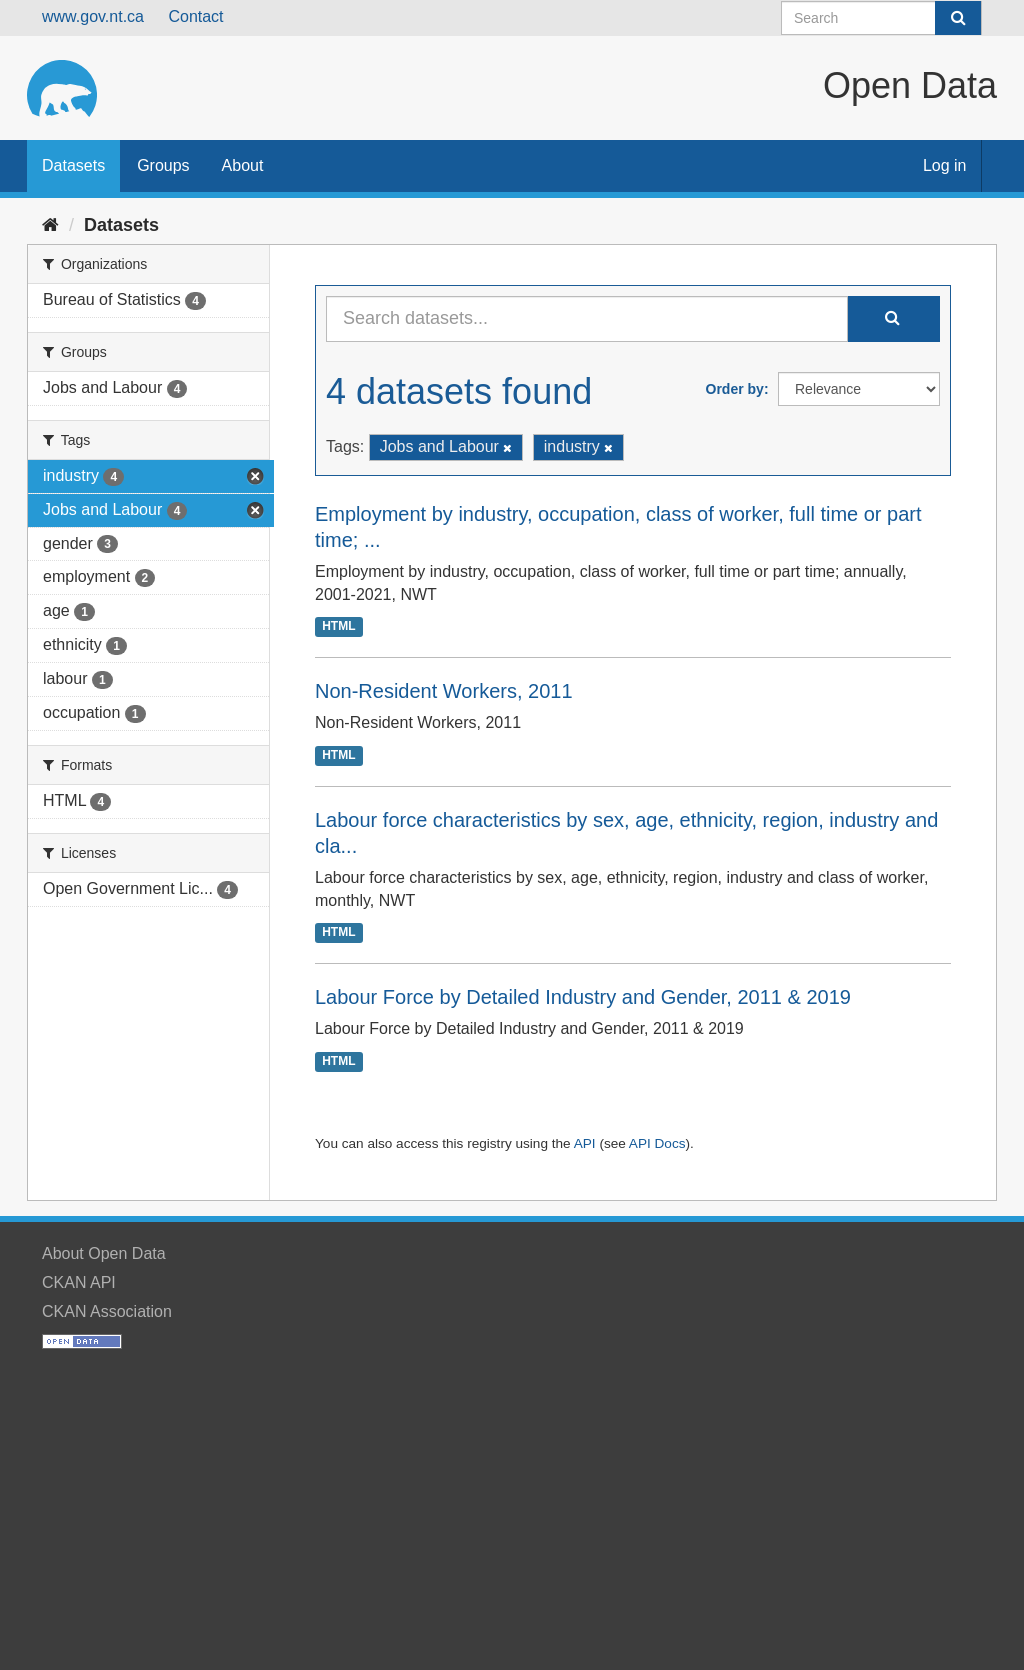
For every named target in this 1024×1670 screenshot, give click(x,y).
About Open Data (104, 1253)
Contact (195, 16)
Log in (945, 165)
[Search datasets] (881, 18)
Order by (735, 389)
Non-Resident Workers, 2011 (444, 691)
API (585, 1143)
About (243, 165)
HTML (338, 626)
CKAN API (79, 1282)
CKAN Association (107, 1311)
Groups (163, 165)
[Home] (50, 225)
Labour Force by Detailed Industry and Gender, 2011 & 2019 (583, 997)
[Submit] (958, 18)
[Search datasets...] (587, 319)
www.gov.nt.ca (93, 16)
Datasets (73, 165)
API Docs (657, 1143)
